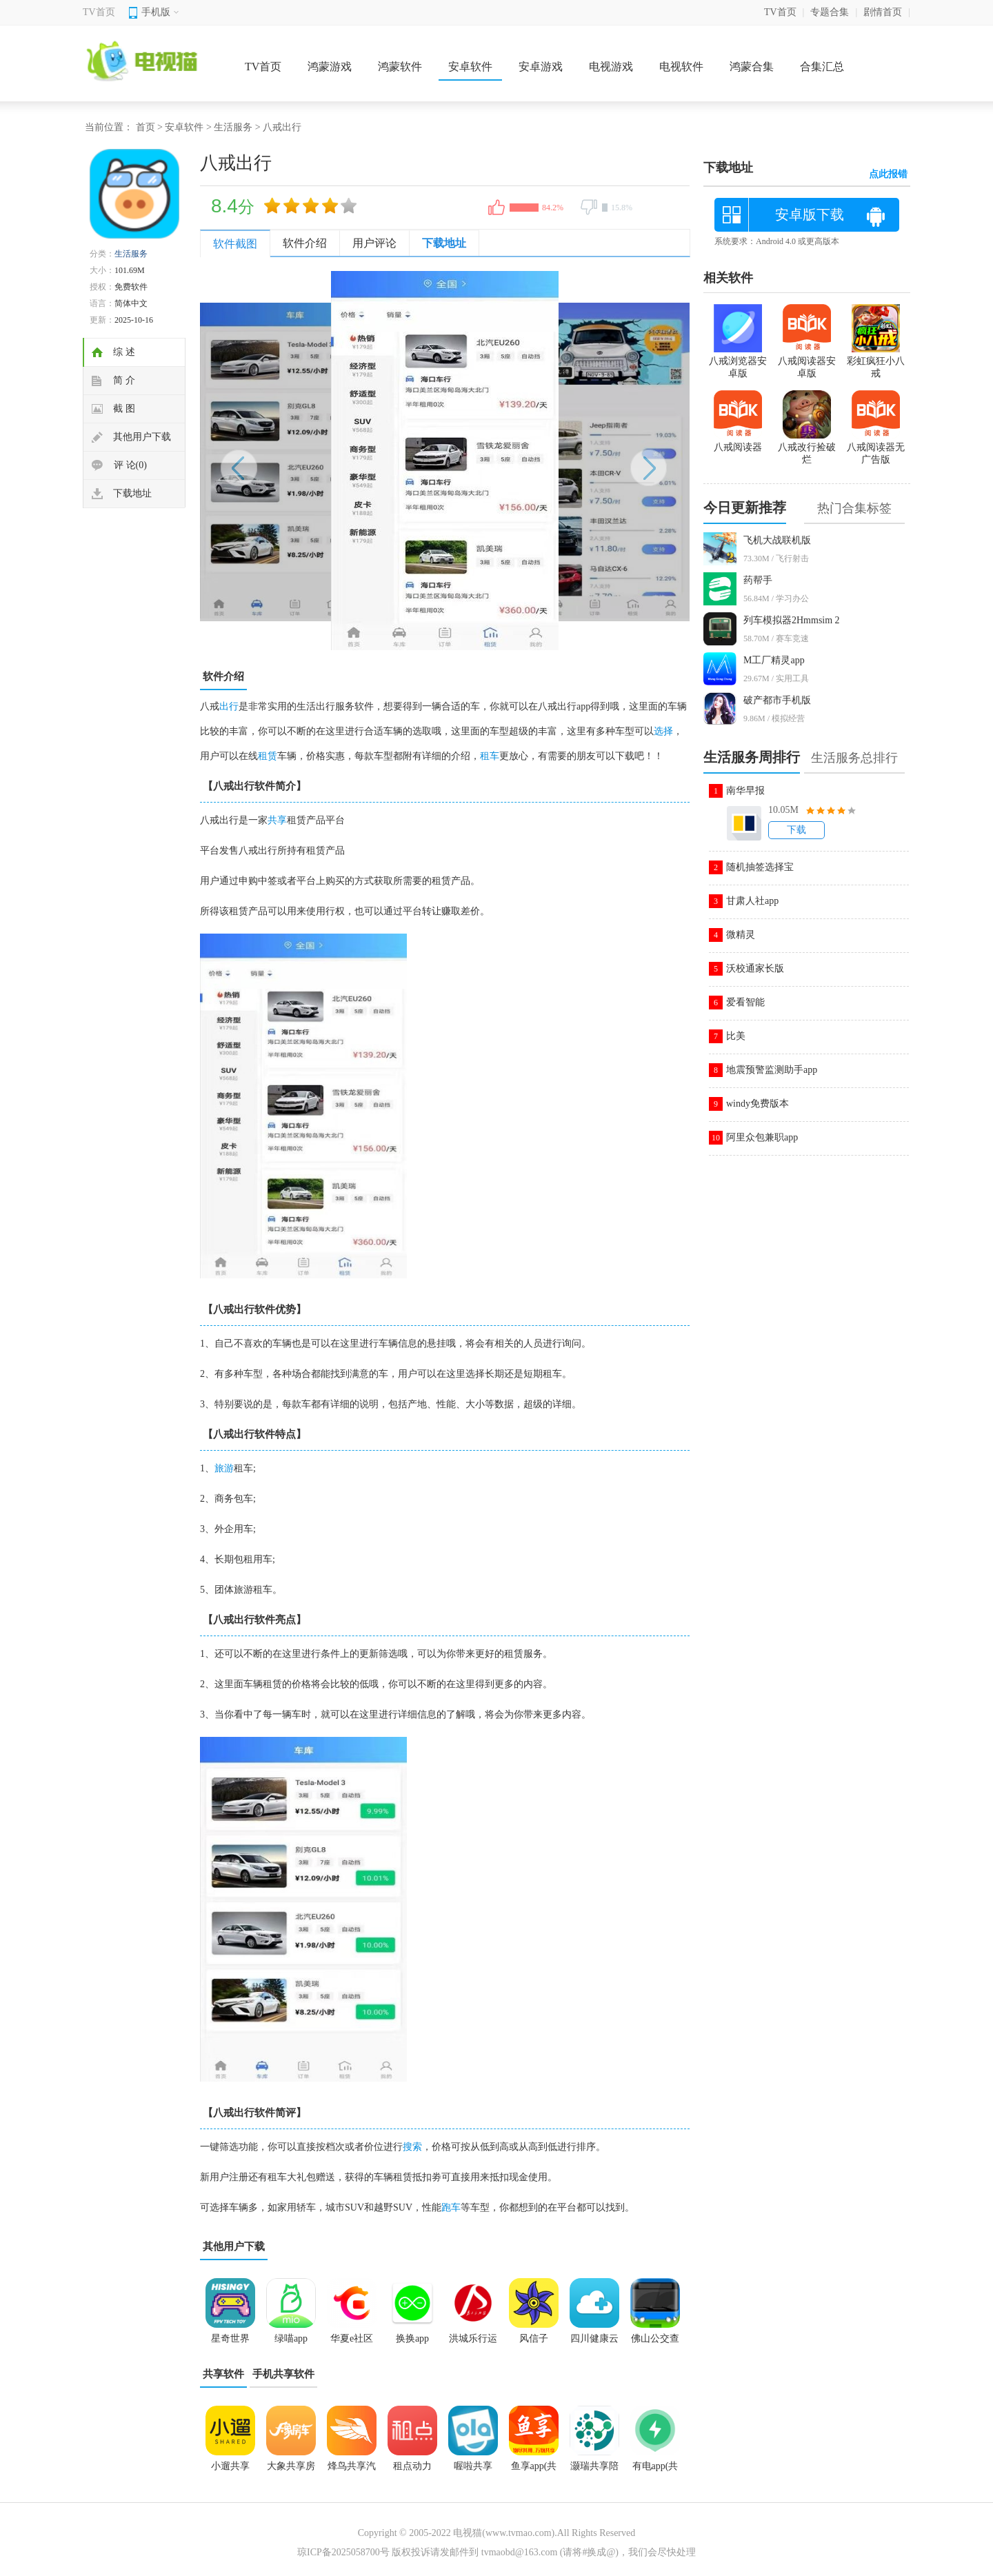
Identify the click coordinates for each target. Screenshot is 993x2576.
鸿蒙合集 (752, 66)
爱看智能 (745, 1002)
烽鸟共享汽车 (352, 2470)
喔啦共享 (473, 2466)
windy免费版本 (757, 1103)
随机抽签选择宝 (760, 867)
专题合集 (829, 12)
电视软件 (681, 66)
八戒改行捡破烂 (807, 447)
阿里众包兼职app (762, 1137)
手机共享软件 (283, 2373)
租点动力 (412, 2466)
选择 (663, 731)
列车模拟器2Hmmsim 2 (791, 620)
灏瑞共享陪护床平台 (594, 2470)
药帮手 (757, 580)
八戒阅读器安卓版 (807, 361)
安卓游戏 (541, 66)
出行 (229, 706)
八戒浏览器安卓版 (738, 361)
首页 (145, 127)
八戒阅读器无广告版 (876, 447)
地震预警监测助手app (771, 1070)
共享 (277, 820)
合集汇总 (822, 66)
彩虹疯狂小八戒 (876, 361)
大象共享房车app (291, 2470)
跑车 (451, 2207)
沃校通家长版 (755, 968)
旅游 (224, 1468)
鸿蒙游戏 (330, 66)
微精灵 (740, 934)
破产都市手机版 (777, 700)
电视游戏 (611, 66)
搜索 (412, 2147)
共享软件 (223, 2373)
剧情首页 (882, 12)
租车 (489, 756)
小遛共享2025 (230, 2470)
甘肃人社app (752, 901)
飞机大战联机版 (777, 540)
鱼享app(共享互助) (534, 2470)
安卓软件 (470, 66)
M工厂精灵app (774, 660)
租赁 (267, 756)
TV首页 (99, 12)
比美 (735, 1036)
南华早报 (745, 790)
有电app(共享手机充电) (655, 2470)
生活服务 (233, 127)
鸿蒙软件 (400, 66)
